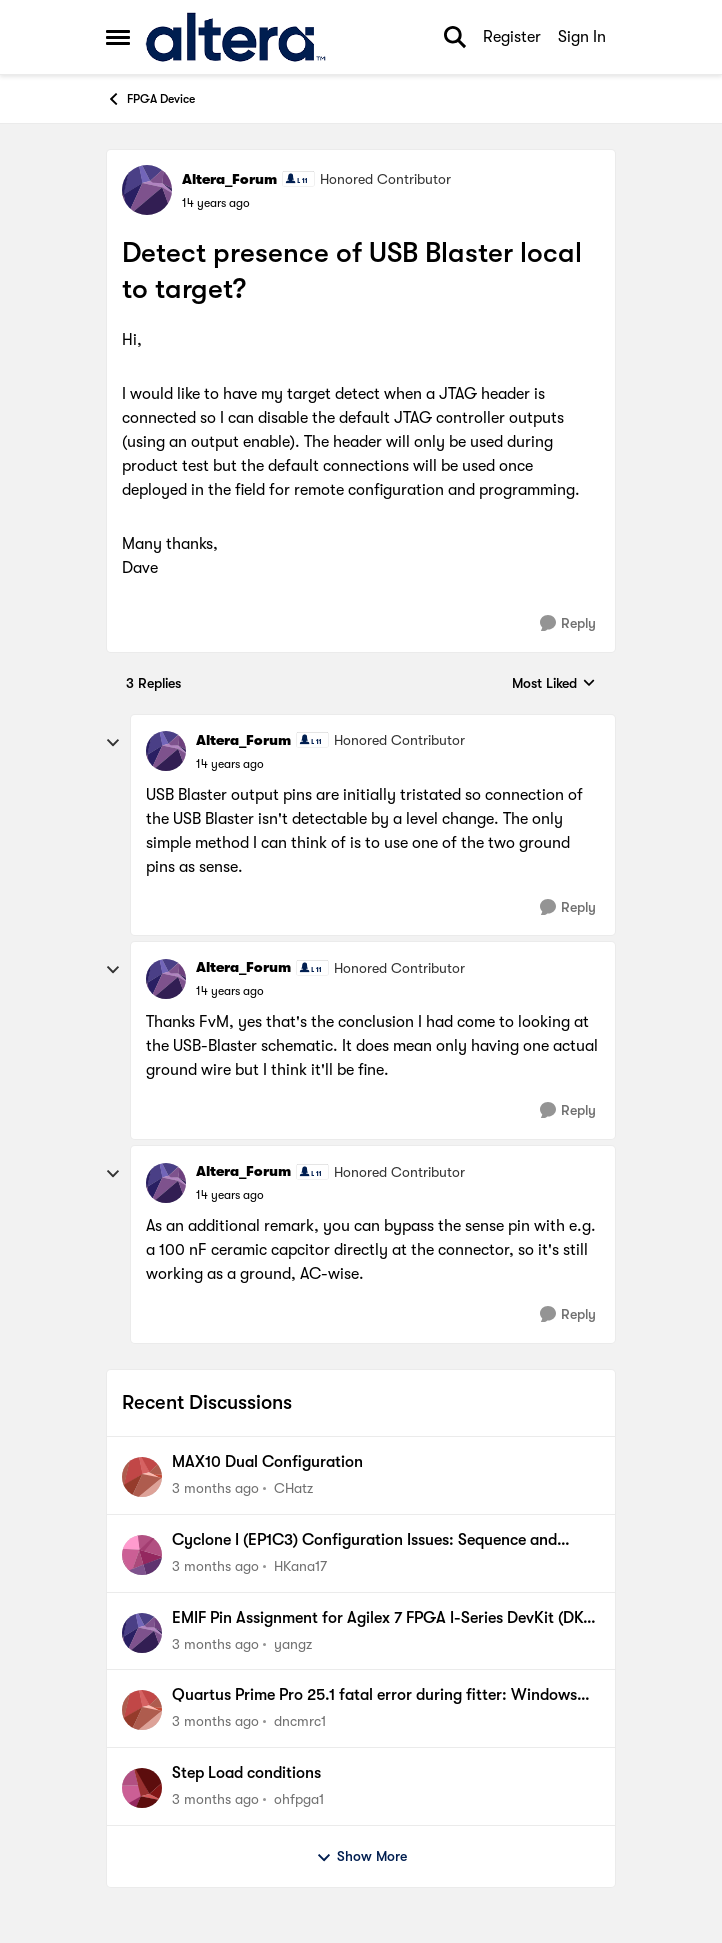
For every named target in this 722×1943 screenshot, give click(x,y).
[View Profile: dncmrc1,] (142, 1710)
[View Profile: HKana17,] (142, 1555)
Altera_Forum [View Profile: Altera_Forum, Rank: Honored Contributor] (229, 179)
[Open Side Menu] (118, 37)
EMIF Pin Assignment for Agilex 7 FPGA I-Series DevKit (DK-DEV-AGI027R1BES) (381, 1619)
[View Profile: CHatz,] (142, 1477)
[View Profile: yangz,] (142, 1633)
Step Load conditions (246, 1773)
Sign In (582, 37)
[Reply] (568, 623)
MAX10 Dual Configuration (267, 1462)
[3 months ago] (215, 1488)
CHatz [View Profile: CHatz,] (293, 1488)
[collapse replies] (113, 743)
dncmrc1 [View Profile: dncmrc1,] (300, 1721)
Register (512, 37)
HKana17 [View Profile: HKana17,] (300, 1566)
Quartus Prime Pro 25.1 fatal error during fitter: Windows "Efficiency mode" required (374, 1696)
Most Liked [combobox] (554, 684)
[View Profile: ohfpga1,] (142, 1788)
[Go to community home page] (235, 37)
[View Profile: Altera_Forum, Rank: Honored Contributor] (147, 190)
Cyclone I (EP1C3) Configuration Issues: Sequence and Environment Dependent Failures (364, 1541)
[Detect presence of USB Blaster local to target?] (230, 764)
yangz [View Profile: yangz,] (293, 1643)
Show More (361, 1857)
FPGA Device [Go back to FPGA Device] (150, 99)
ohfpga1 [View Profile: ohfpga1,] (299, 1799)
